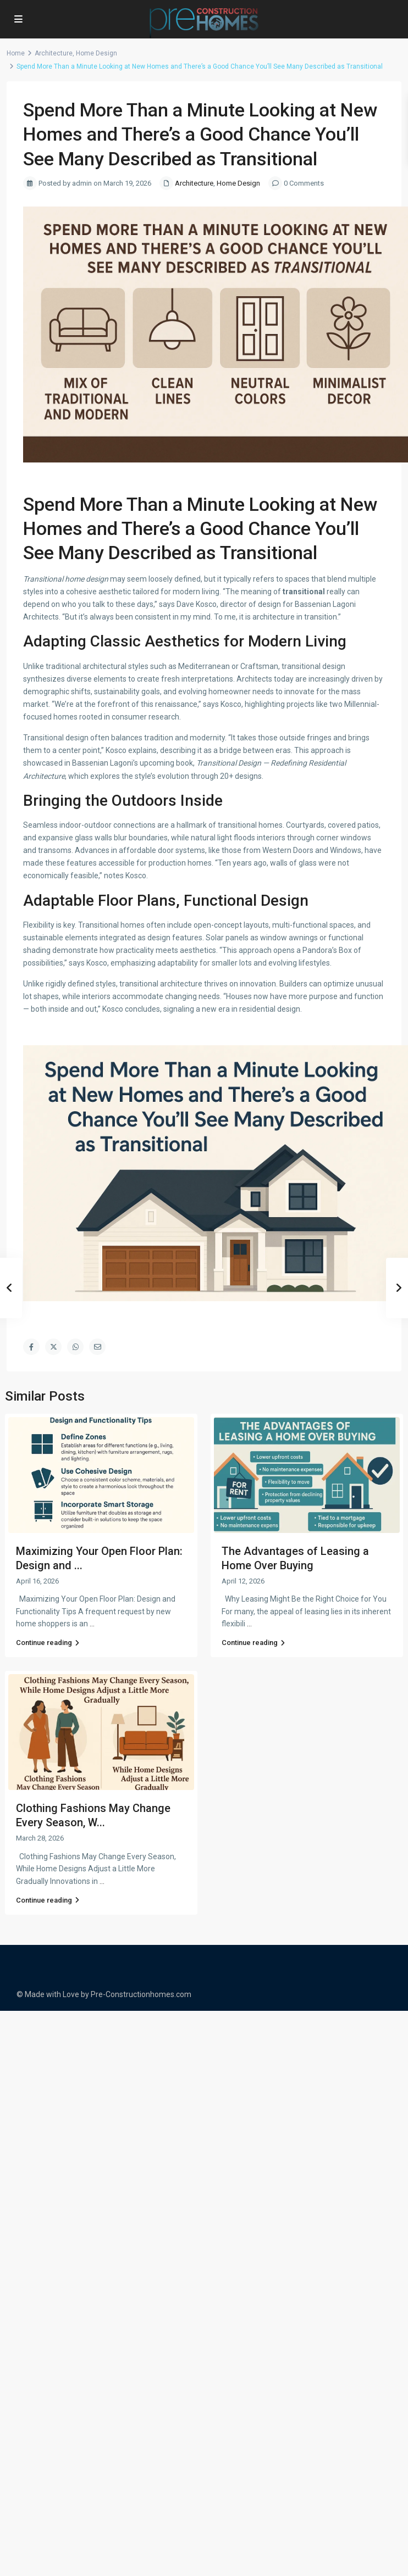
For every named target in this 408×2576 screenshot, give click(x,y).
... (92, 1623)
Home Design (96, 53)
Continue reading (47, 1642)
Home (16, 53)
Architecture (54, 53)
